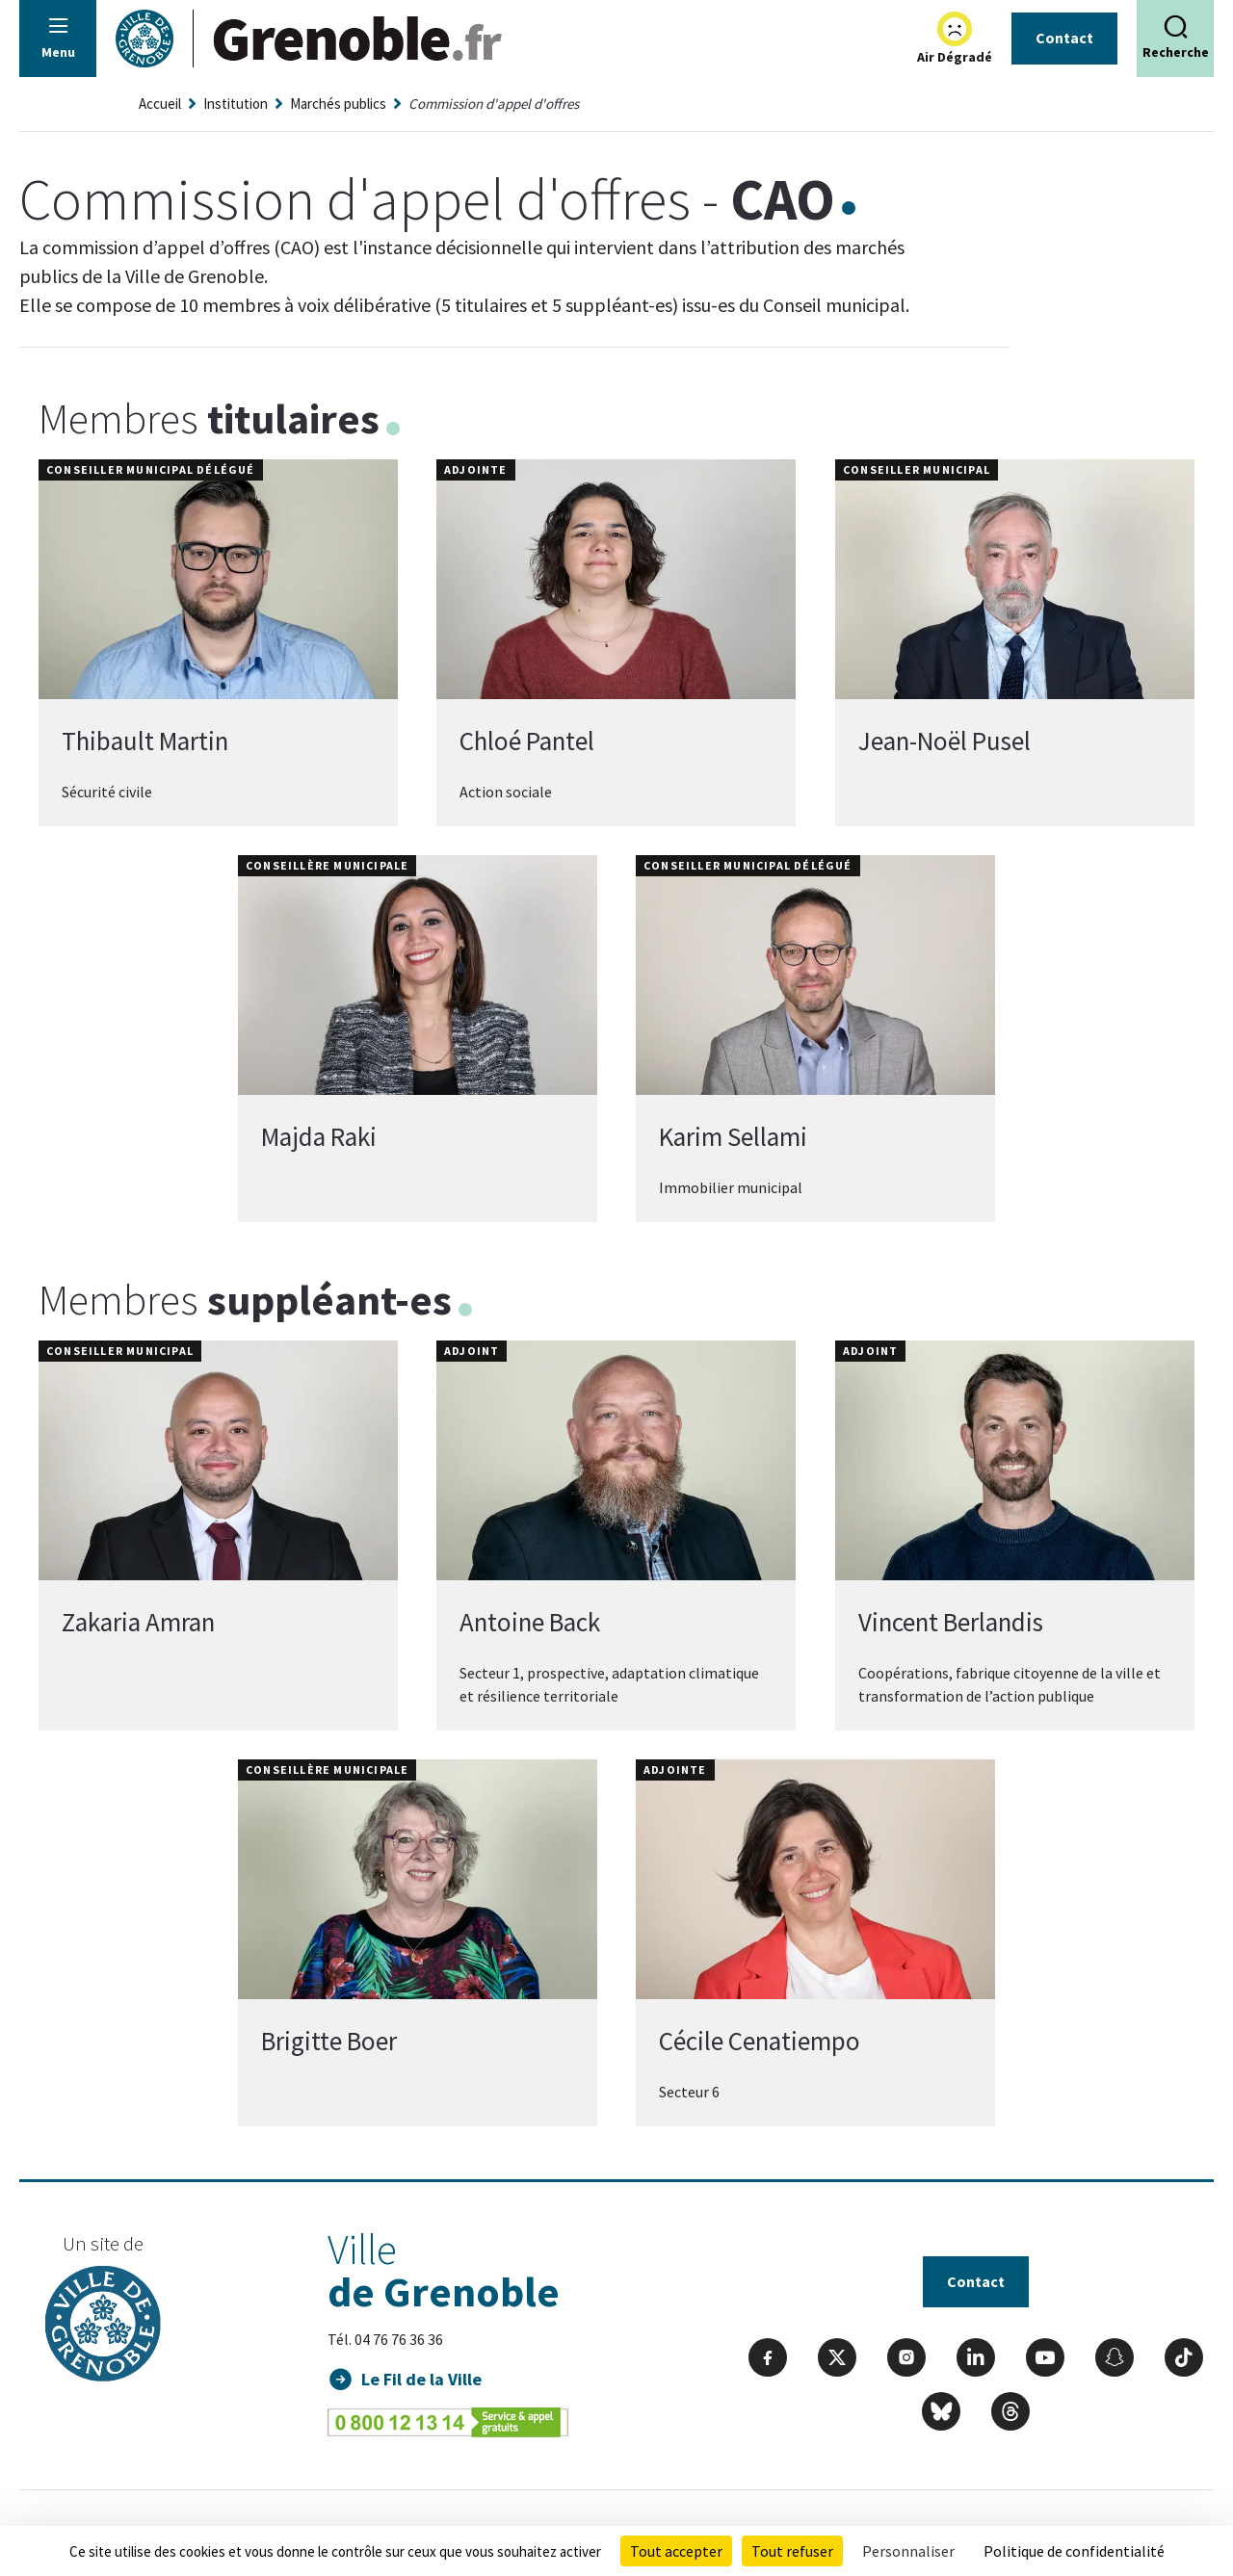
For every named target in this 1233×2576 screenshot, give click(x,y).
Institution (235, 103)
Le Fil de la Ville (421, 2379)
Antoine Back (529, 1621)
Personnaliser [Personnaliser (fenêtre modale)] (908, 2551)
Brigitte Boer (329, 2040)
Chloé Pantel (526, 740)
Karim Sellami (733, 1136)
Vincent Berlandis (950, 1621)
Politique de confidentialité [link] (1074, 2551)
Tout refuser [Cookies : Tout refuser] (792, 2551)
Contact (1064, 37)
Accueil (160, 103)
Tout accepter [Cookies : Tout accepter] (676, 2551)
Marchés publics (338, 103)
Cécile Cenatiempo (759, 2040)
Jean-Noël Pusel (944, 740)
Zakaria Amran (138, 1621)
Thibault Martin (145, 740)
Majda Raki (319, 1136)
